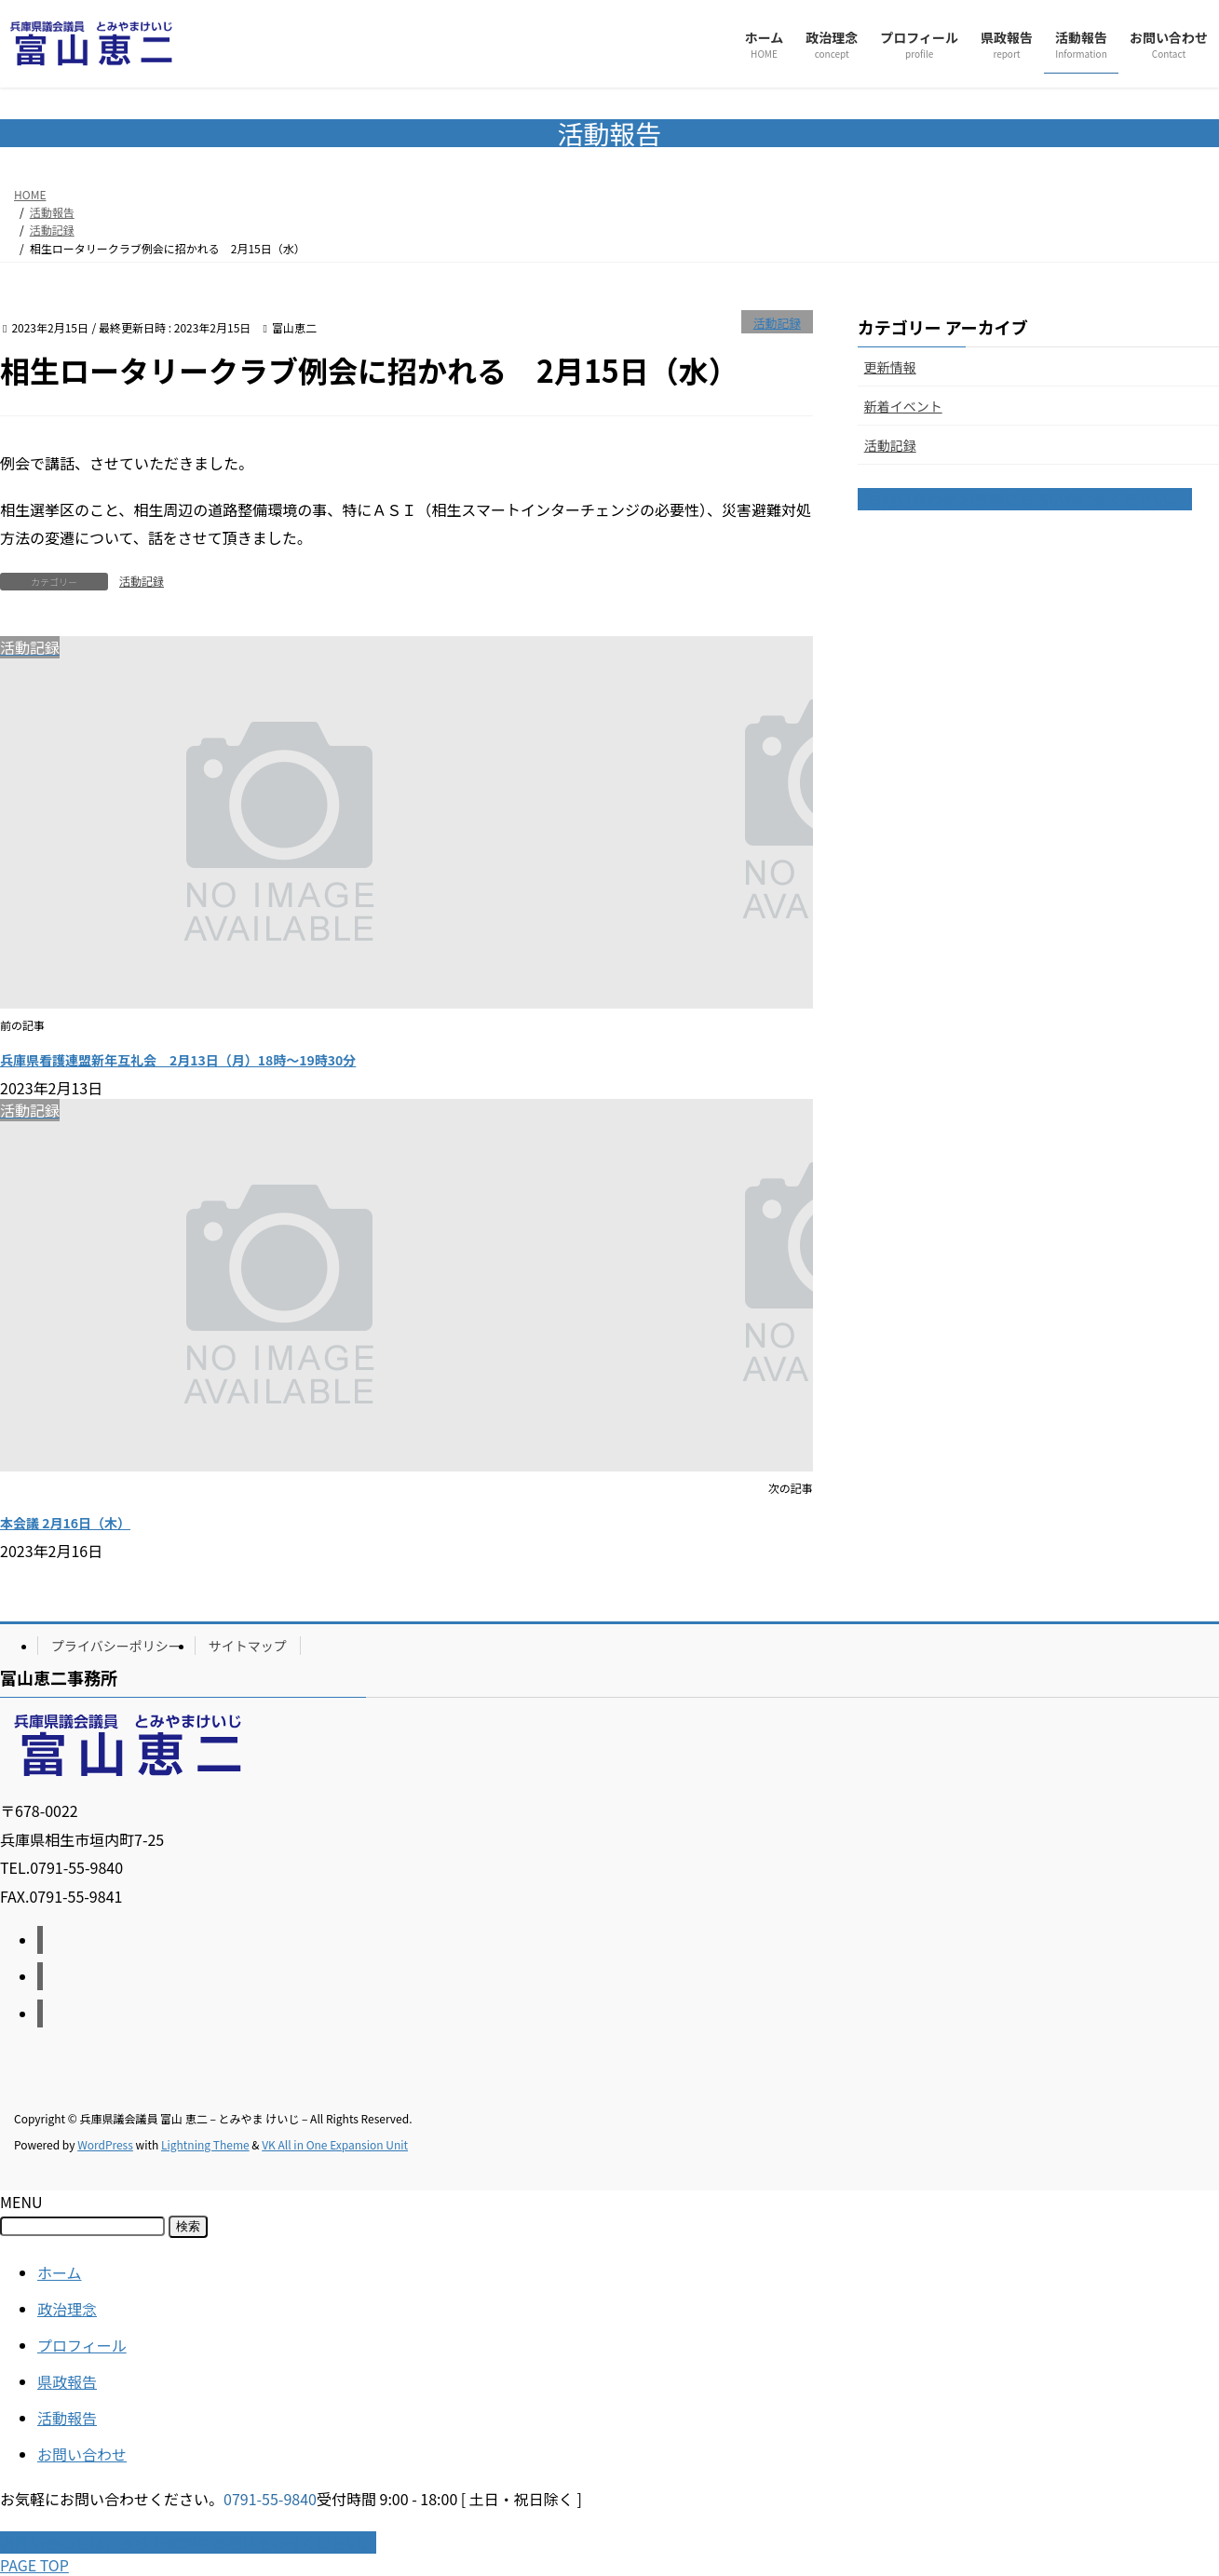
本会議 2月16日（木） (65, 1522)
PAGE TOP (34, 2565)
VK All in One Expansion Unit (335, 2144)
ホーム (59, 2272)
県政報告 (67, 2381)
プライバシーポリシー (116, 1645)
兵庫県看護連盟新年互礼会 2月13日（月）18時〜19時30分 (178, 1060)
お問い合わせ (82, 2454)
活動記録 (777, 323)
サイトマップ (248, 1645)
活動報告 (67, 2418)
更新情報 (890, 367)
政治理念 (67, 2309)
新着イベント (903, 406)
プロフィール (82, 2345)
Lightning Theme (205, 2144)
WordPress (105, 2144)
